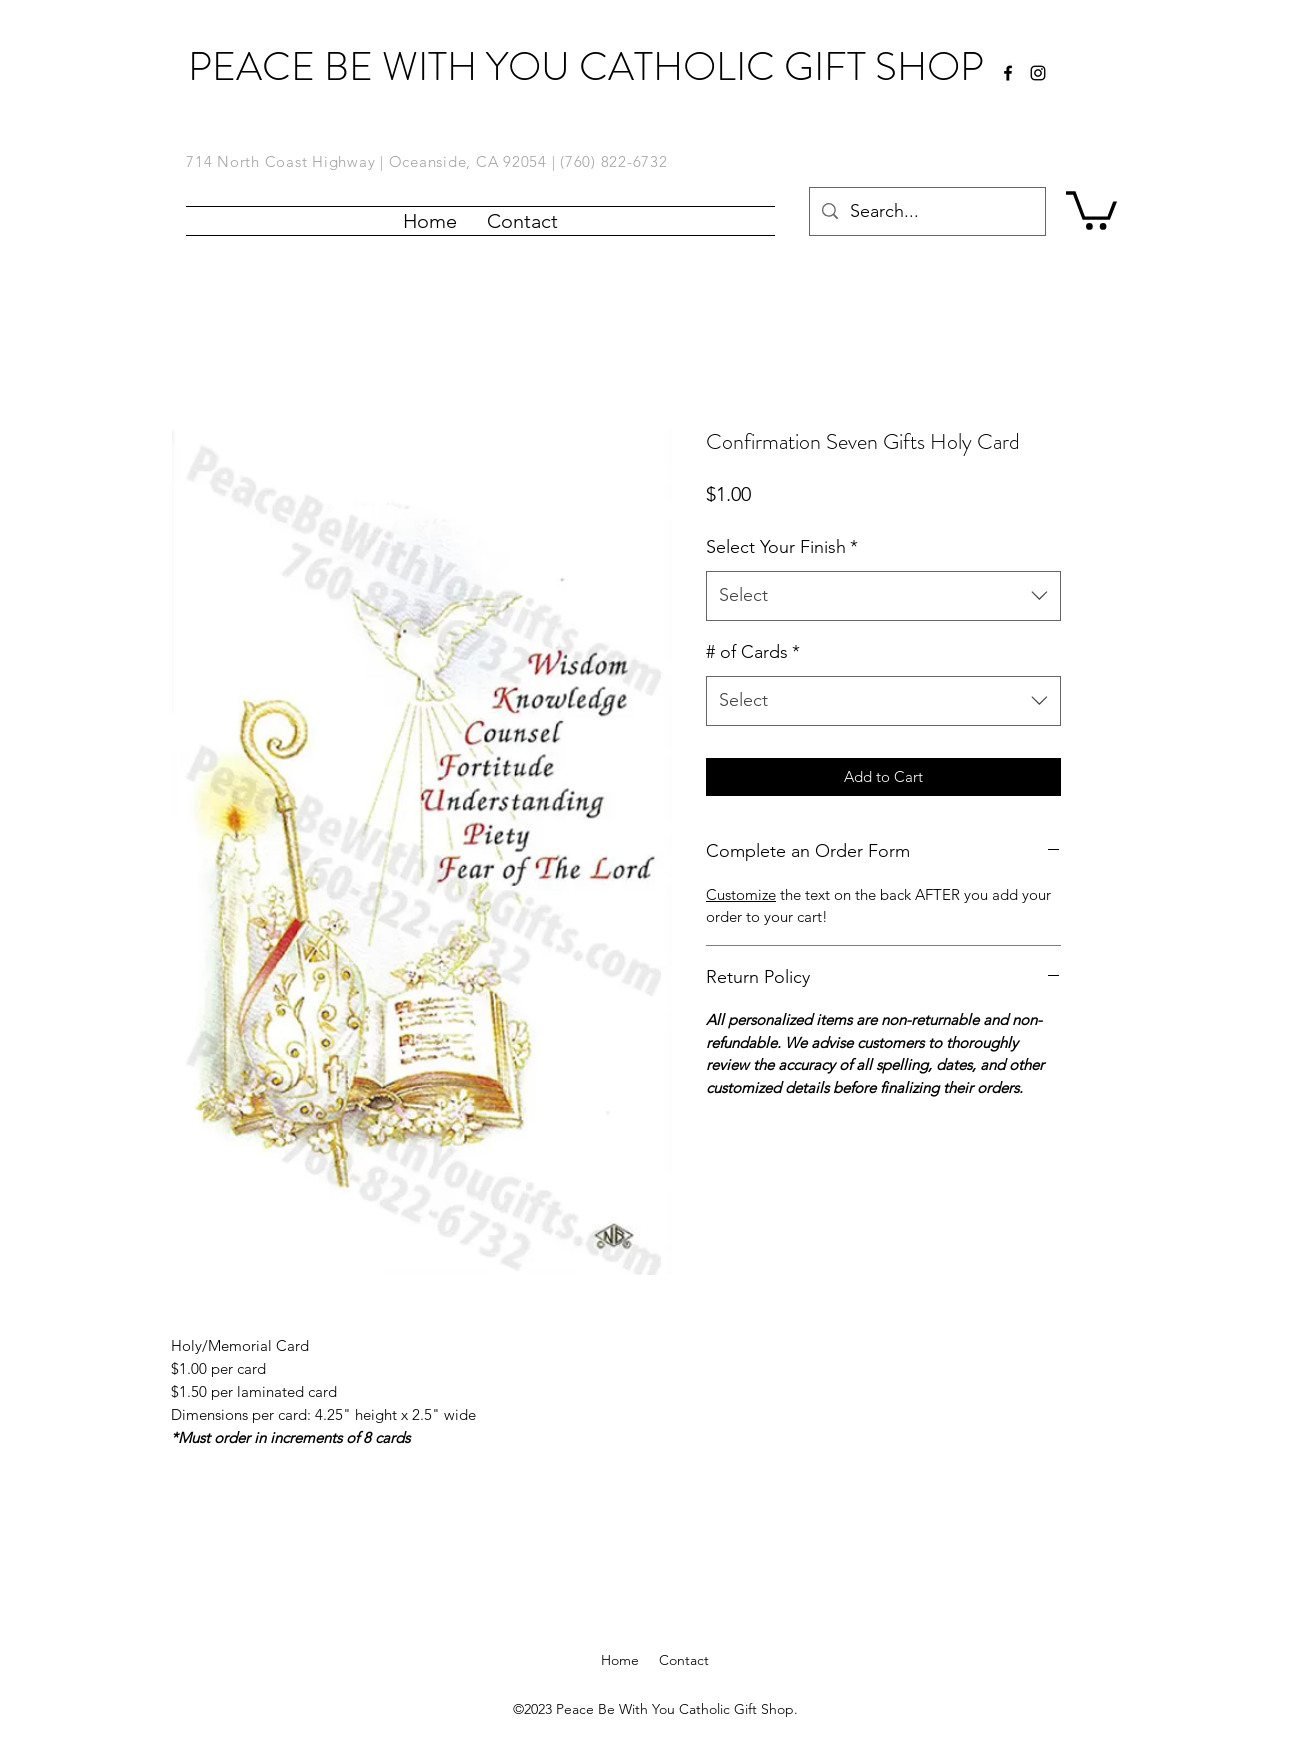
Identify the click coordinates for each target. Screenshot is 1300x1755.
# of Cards (753, 652)
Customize (741, 894)
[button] (1091, 208)
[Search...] (926, 212)
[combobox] (883, 596)
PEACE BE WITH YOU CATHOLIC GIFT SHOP (586, 66)
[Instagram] (1038, 73)
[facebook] (1008, 73)
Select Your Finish (782, 547)
